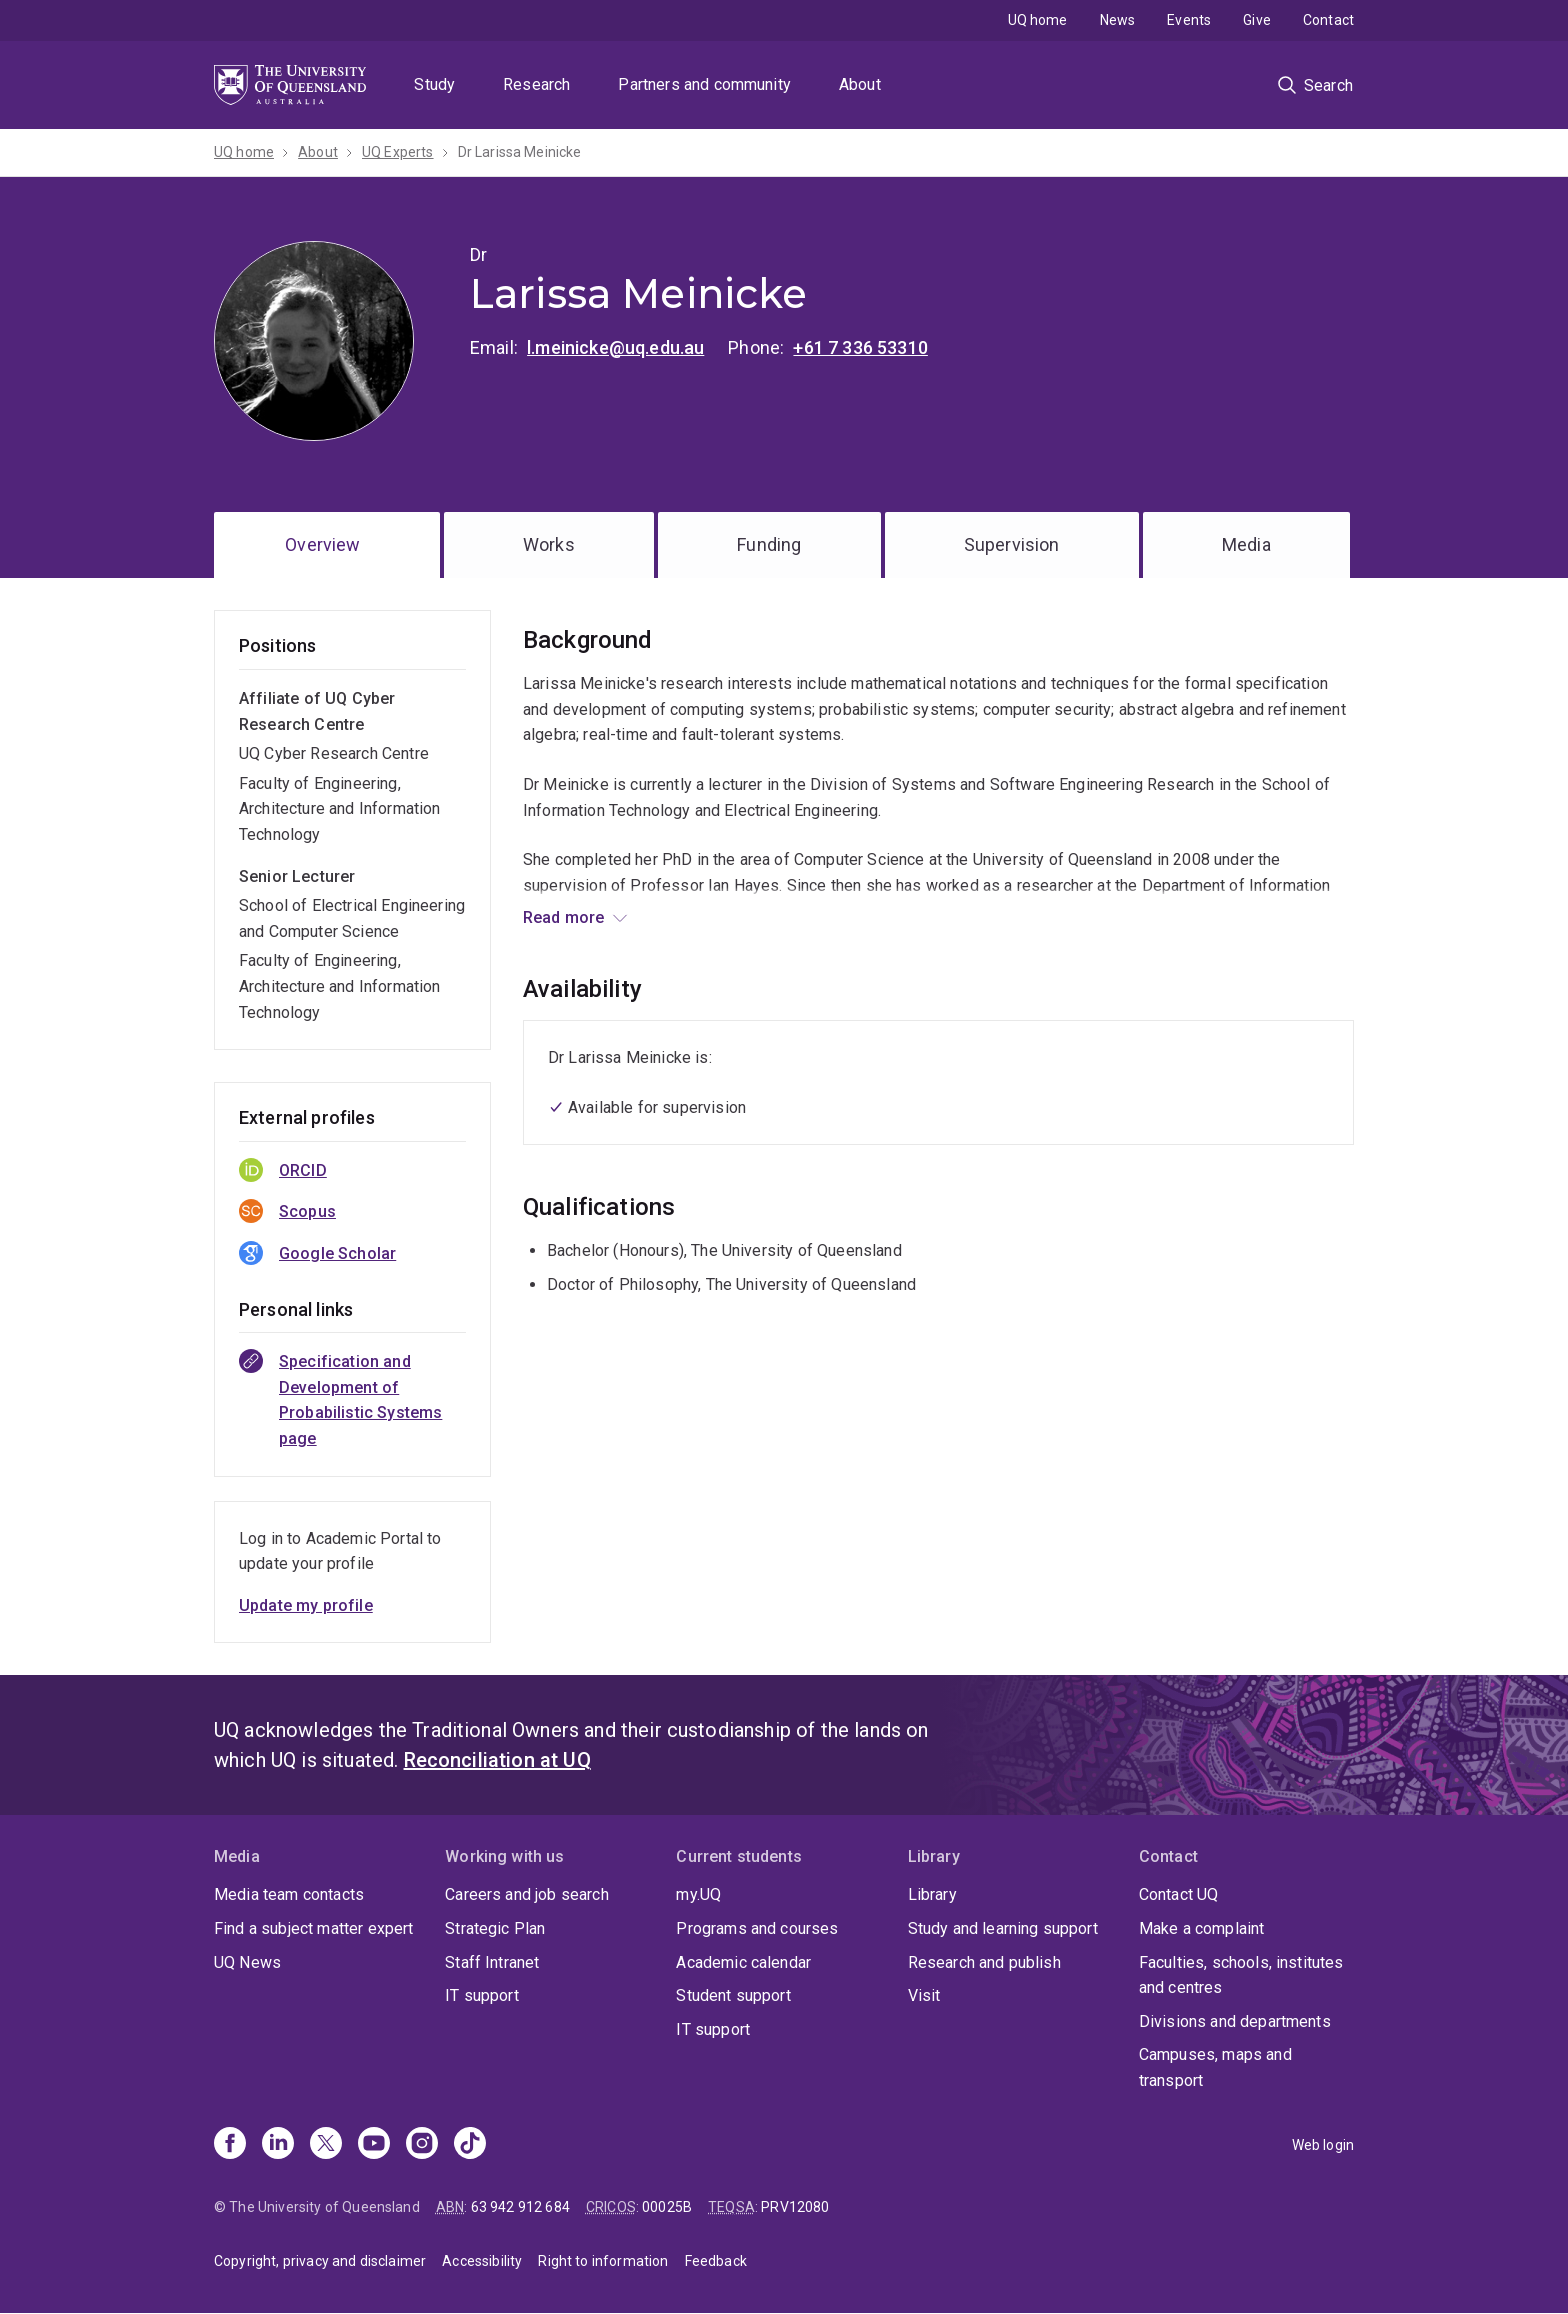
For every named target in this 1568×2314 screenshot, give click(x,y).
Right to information (603, 2261)
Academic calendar (743, 1962)
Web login (1323, 2145)
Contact (1328, 20)
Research (536, 84)
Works (549, 544)
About (860, 84)
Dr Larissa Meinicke (520, 152)
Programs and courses (757, 1928)
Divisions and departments (1235, 2021)
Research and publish (984, 1962)
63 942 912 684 (520, 2207)
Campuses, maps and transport (1215, 2067)
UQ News (247, 1962)
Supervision (1012, 544)
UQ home (1038, 20)
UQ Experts (398, 152)
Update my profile (306, 1605)
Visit (924, 1995)
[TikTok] (470, 2145)
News (1118, 20)
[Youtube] (374, 2145)
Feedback (716, 2261)
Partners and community (704, 84)
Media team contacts (289, 1894)
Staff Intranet (492, 1962)
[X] (326, 2145)
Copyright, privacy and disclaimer (320, 2261)
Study (434, 84)
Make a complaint (1202, 1928)
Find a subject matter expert (313, 1928)
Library (932, 1894)
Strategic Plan (495, 1928)
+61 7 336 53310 (860, 347)
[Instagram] (422, 2145)
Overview (322, 544)
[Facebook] (230, 2145)
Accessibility (482, 2261)
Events (1189, 20)
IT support (482, 1995)
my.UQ (698, 1894)
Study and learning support (1003, 1928)
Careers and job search (527, 1894)
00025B (667, 2207)
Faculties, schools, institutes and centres (1241, 1975)
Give (1257, 20)
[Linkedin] (278, 2145)
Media (1246, 544)
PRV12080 (795, 2207)
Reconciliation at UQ (497, 1760)
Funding (769, 544)
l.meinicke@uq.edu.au (615, 347)
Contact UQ (1179, 1894)
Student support (733, 1995)
